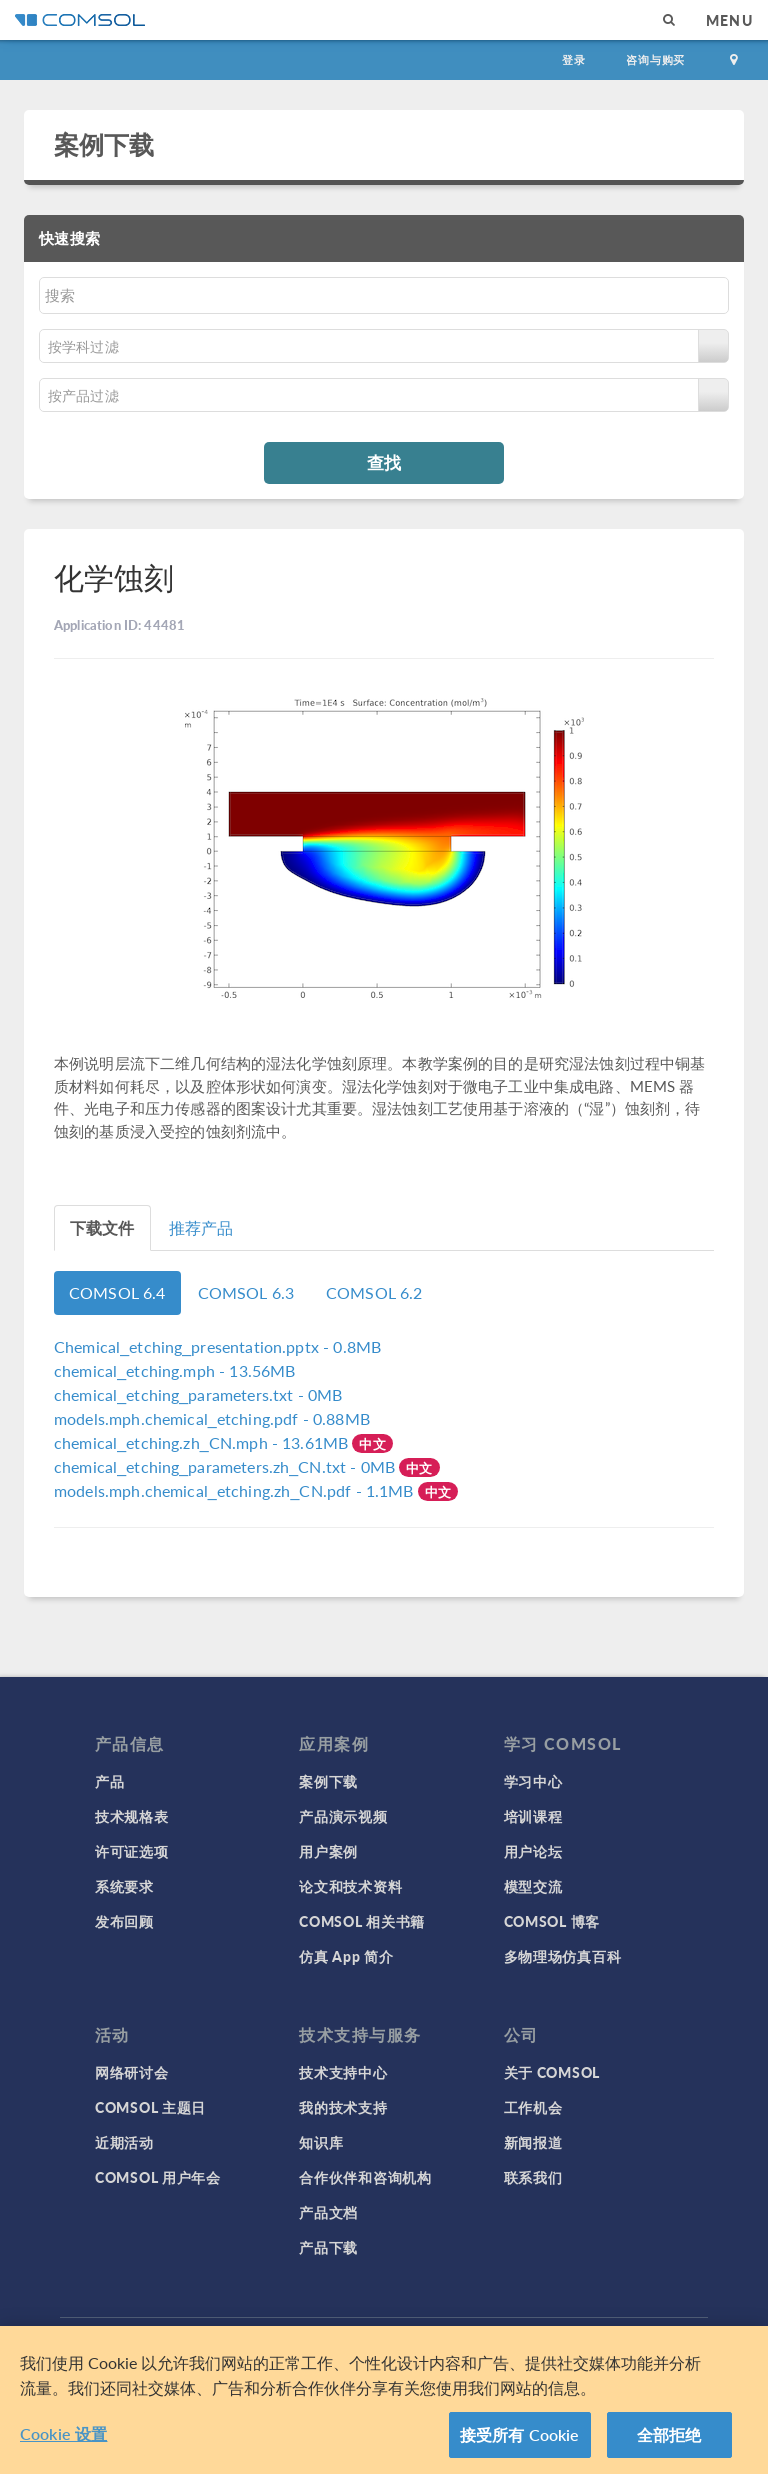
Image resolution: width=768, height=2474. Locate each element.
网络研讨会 (132, 2072)
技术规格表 (132, 1816)
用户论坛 (533, 1851)
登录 (574, 59)
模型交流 (533, 1886)
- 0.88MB (212, 1418)
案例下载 (104, 144)
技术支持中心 (343, 2072)
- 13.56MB (174, 1370)
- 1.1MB (236, 1490)
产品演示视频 (343, 1816)
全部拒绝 (669, 2434)
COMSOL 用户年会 (158, 2177)
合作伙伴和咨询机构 (365, 2177)
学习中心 (533, 1781)
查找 (384, 462)
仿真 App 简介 (346, 1956)
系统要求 (124, 1886)
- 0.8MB (217, 1346)
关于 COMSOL (552, 2072)
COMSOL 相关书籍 (362, 1921)
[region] (384, 2400)
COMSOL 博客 (552, 1921)
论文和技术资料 (350, 1886)
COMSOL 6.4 (117, 1292)
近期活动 (124, 2142)
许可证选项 (132, 1851)
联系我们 (533, 2177)
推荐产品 (201, 1227)
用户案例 (328, 1851)
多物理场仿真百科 (563, 1956)
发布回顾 (124, 1921)
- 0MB (198, 1394)
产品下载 (328, 2247)
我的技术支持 (343, 2107)
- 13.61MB (203, 1442)
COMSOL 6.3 (246, 1292)
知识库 (321, 2142)
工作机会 (533, 2107)
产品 (109, 1781)
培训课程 (533, 1816)
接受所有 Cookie (520, 2434)
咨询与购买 (655, 59)
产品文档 (328, 2212)
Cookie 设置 (63, 2433)
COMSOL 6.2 (374, 1292)
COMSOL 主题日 (150, 2107)
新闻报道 (533, 2142)
